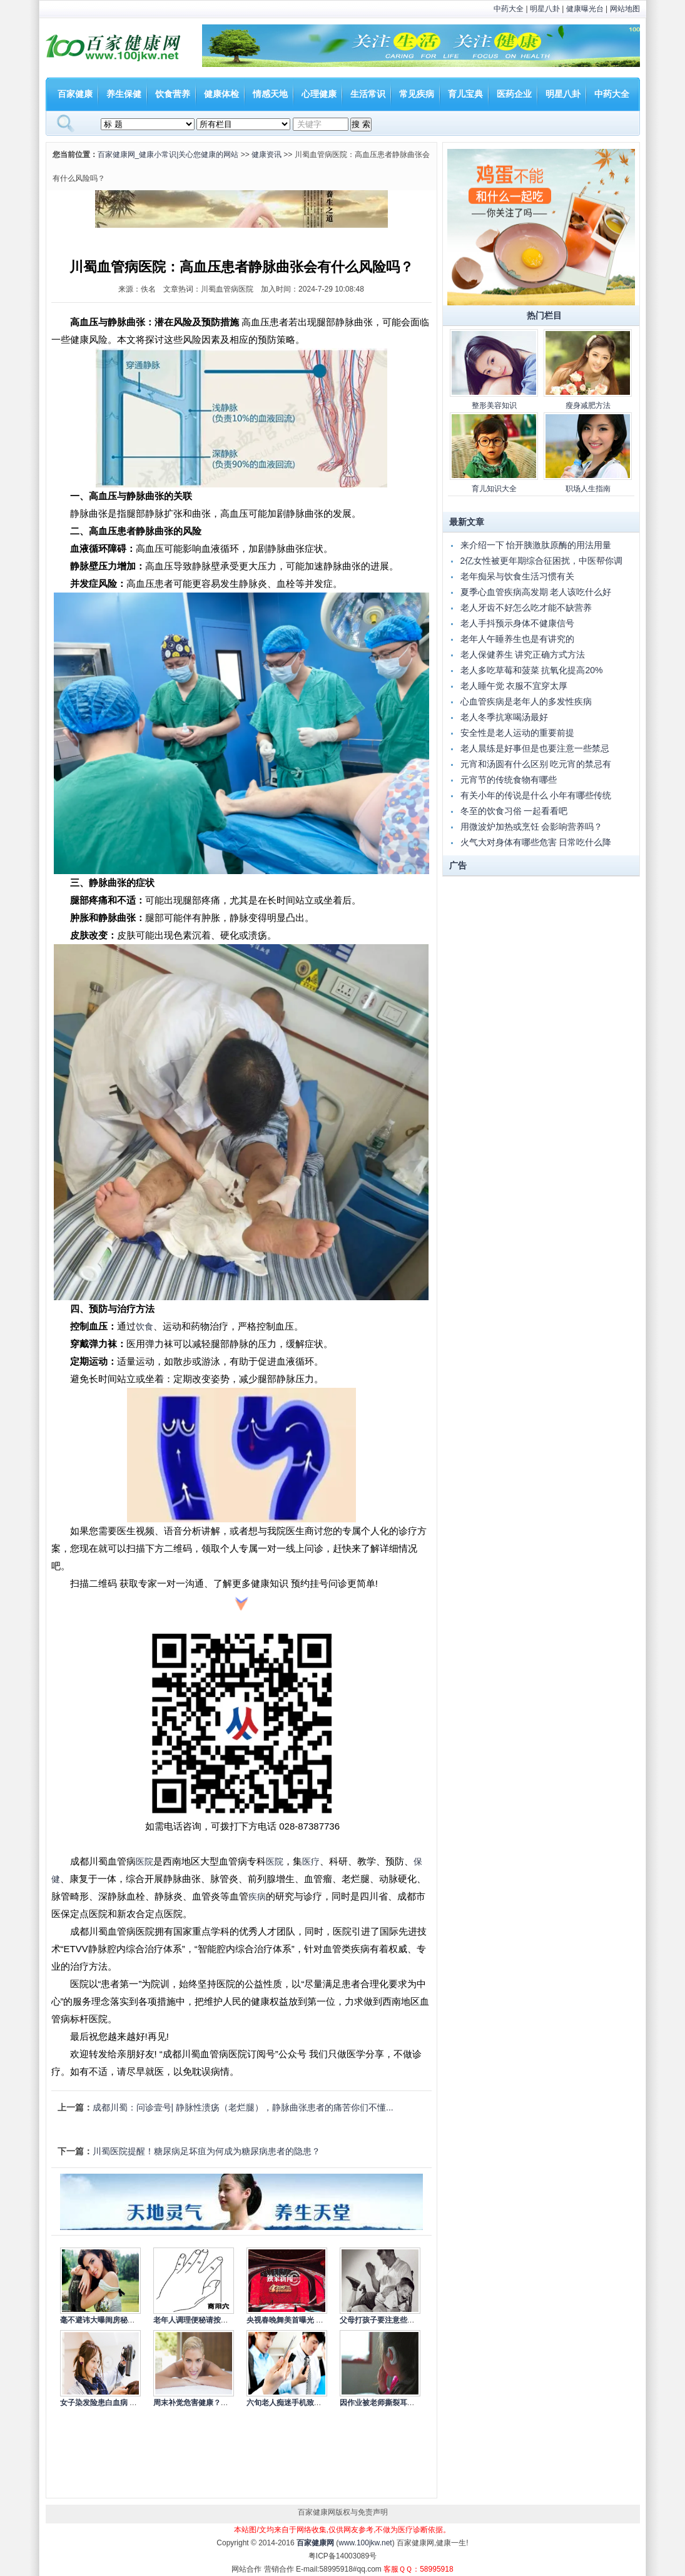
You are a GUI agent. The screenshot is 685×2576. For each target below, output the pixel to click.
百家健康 (75, 94)
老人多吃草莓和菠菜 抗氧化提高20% (531, 670)
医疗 (311, 1861)
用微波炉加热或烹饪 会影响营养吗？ (531, 827)
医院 (144, 1861)
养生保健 (123, 94)
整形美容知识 (494, 405)
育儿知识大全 (494, 488)
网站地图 (625, 8)
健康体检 (221, 94)
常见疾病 (416, 94)
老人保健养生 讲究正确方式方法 (523, 654)
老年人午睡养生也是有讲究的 (517, 639)
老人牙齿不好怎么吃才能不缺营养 (526, 608)
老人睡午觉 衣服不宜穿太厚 (514, 686)
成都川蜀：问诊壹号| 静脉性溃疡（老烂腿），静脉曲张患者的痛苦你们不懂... (243, 2107)
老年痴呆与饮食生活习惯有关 (517, 576)
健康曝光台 (585, 8)
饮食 (144, 1326)
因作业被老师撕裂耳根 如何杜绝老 (397, 2402)
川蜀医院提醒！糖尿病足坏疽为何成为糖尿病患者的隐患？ (206, 2151)
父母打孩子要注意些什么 (381, 2320)
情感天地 (270, 94)
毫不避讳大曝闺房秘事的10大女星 (116, 2320)
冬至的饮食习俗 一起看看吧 (514, 811)
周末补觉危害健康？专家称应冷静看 (213, 2402)
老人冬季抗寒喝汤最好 (504, 717)
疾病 (257, 1896)
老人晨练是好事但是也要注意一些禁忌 (534, 748)
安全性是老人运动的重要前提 (517, 733)
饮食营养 (172, 94)
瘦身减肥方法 (588, 405)
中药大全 (509, 8)
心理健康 (319, 94)
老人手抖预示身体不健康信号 (517, 623)
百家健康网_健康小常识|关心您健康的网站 (168, 154)
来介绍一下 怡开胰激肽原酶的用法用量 (536, 545)
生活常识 (367, 94)
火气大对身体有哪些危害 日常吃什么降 (536, 842)
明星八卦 (545, 8)
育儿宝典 (465, 94)
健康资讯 (266, 154)
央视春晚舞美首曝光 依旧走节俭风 (303, 2320)
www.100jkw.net (365, 2542)
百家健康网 (315, 2542)
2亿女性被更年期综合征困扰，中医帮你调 (541, 561)
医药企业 (514, 94)
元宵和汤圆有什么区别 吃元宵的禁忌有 (536, 764)
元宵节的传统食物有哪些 (508, 780)
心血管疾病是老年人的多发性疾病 (526, 701)
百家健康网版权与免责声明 (343, 2512)
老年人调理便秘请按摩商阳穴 (202, 2320)
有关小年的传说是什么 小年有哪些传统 (536, 795)
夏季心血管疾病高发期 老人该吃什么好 (536, 592)
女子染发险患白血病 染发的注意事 (117, 2402)
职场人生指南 (588, 488)
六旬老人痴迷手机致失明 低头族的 (303, 2402)
